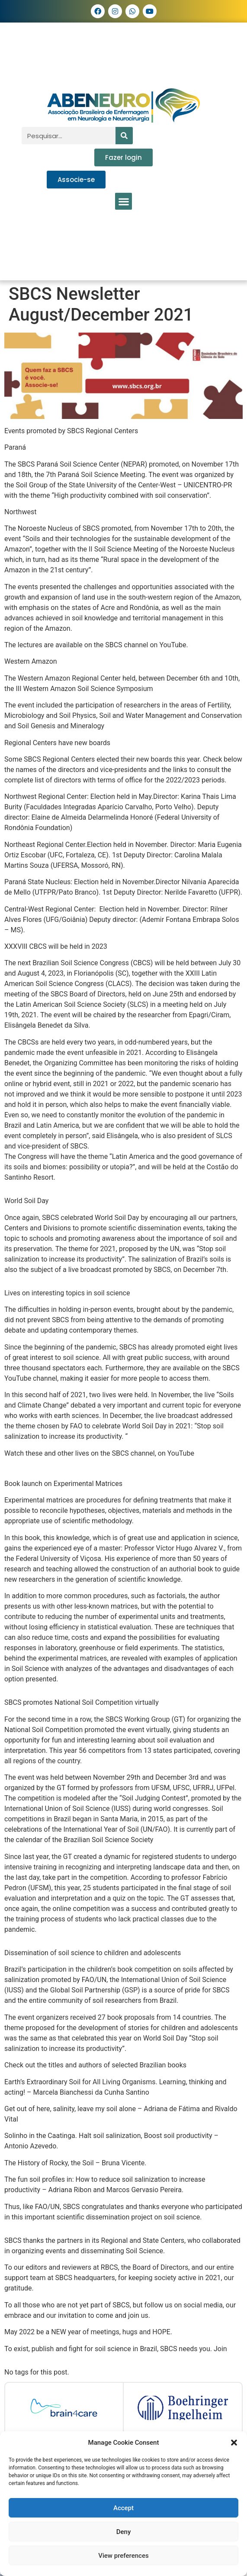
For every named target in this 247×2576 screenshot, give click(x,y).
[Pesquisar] (124, 135)
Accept (123, 2508)
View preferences (123, 2556)
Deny (123, 2532)
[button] (234, 2442)
